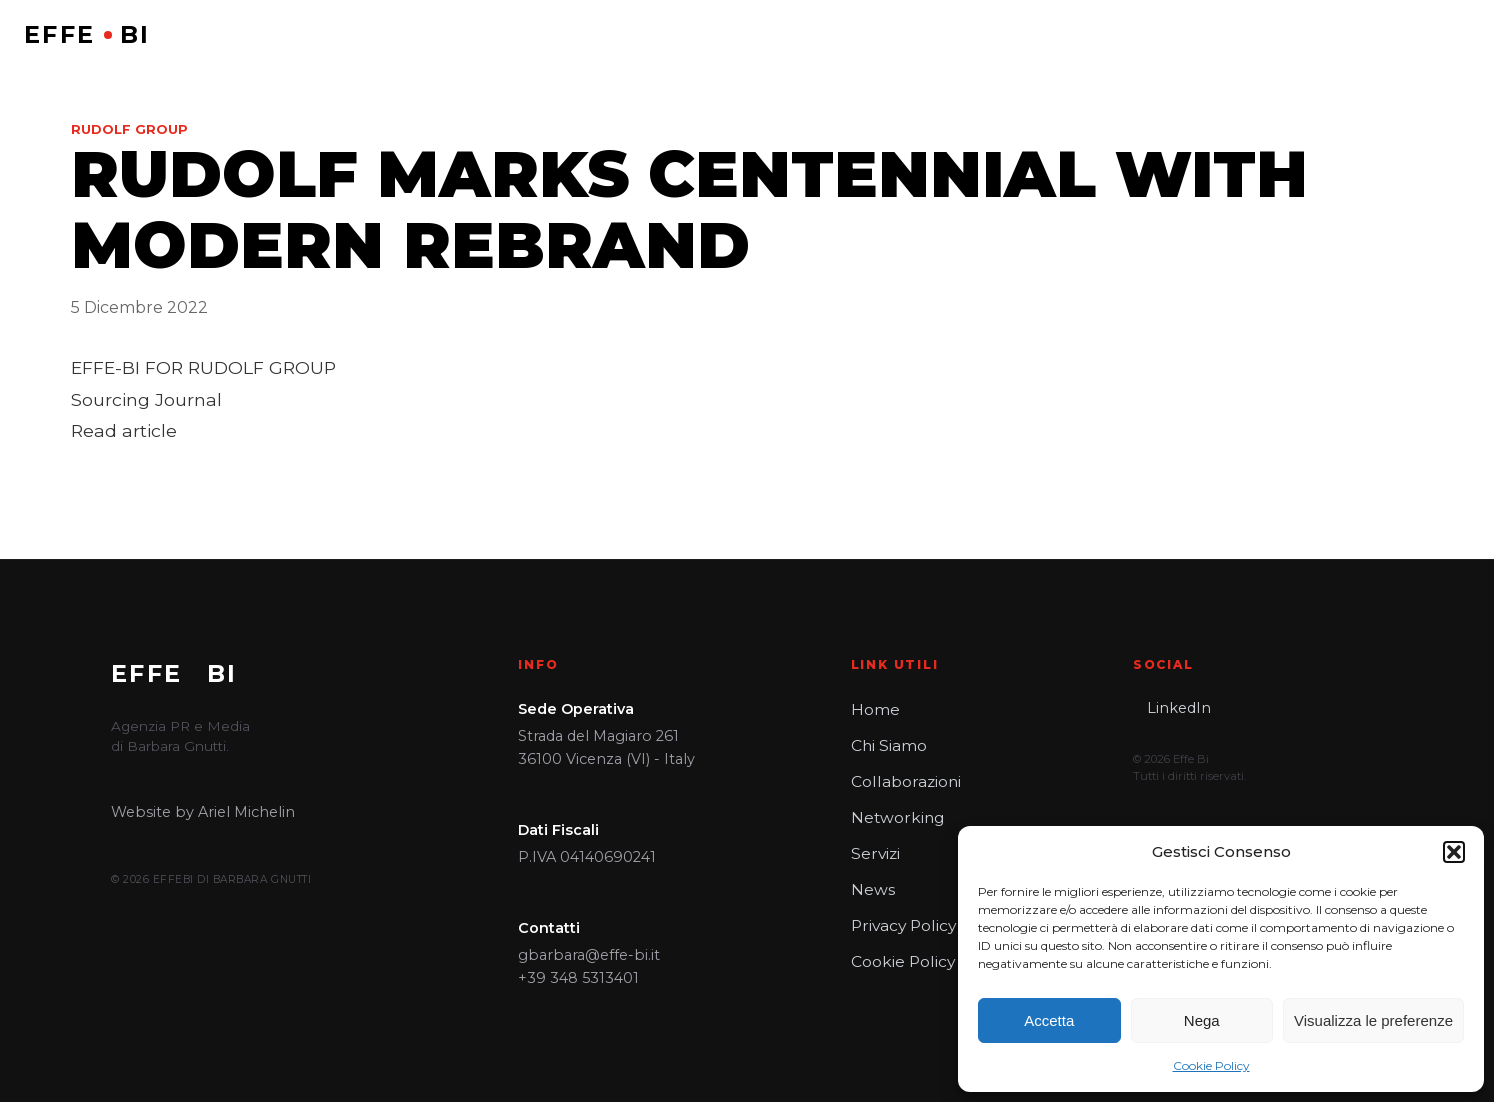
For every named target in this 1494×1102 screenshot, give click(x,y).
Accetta (1049, 1020)
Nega (1202, 1020)
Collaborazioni (903, 782)
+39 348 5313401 (578, 978)
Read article (124, 430)
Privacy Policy (901, 926)
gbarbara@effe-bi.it (589, 955)
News (871, 890)
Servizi (874, 854)
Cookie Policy (1211, 1065)
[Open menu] (1455, 35)
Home (874, 710)
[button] (1454, 852)
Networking (895, 818)
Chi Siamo (887, 746)
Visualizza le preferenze (1373, 1020)
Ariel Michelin (246, 812)
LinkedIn (1179, 708)
